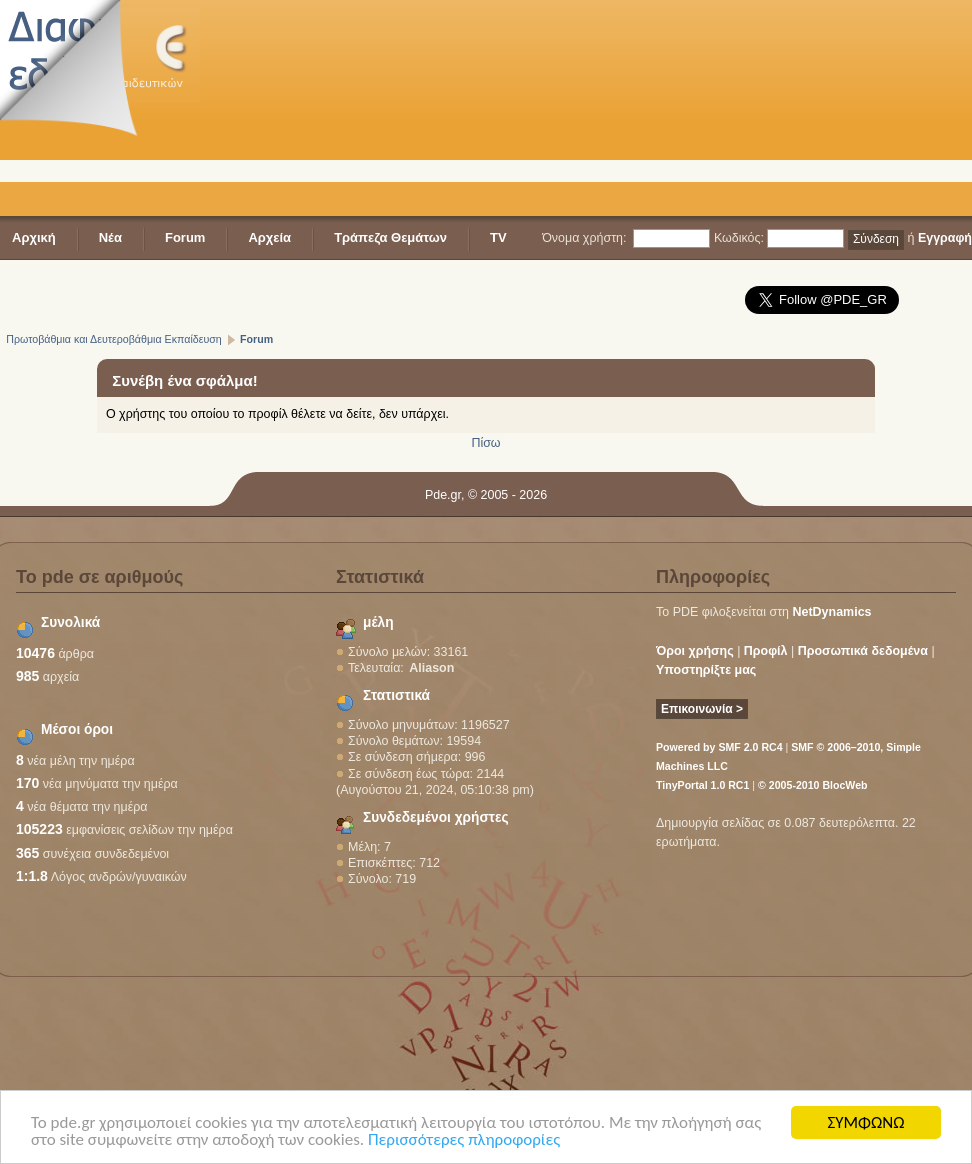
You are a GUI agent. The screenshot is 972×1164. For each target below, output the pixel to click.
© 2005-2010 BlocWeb (812, 785)
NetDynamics (832, 612)
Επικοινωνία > (702, 709)
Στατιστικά (396, 695)
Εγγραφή (945, 238)
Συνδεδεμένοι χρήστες (436, 817)
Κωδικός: (739, 238)
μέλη (378, 622)
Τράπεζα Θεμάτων (390, 237)
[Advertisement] (350, 110)
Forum (185, 237)
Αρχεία (269, 237)
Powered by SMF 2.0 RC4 (719, 747)
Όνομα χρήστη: (584, 238)
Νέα (110, 237)
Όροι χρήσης (695, 651)
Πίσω (485, 443)
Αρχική (34, 237)
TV (498, 237)
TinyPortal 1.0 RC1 (702, 785)
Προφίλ (766, 651)
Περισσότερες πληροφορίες (464, 1140)
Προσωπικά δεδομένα (863, 651)
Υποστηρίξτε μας (706, 670)
